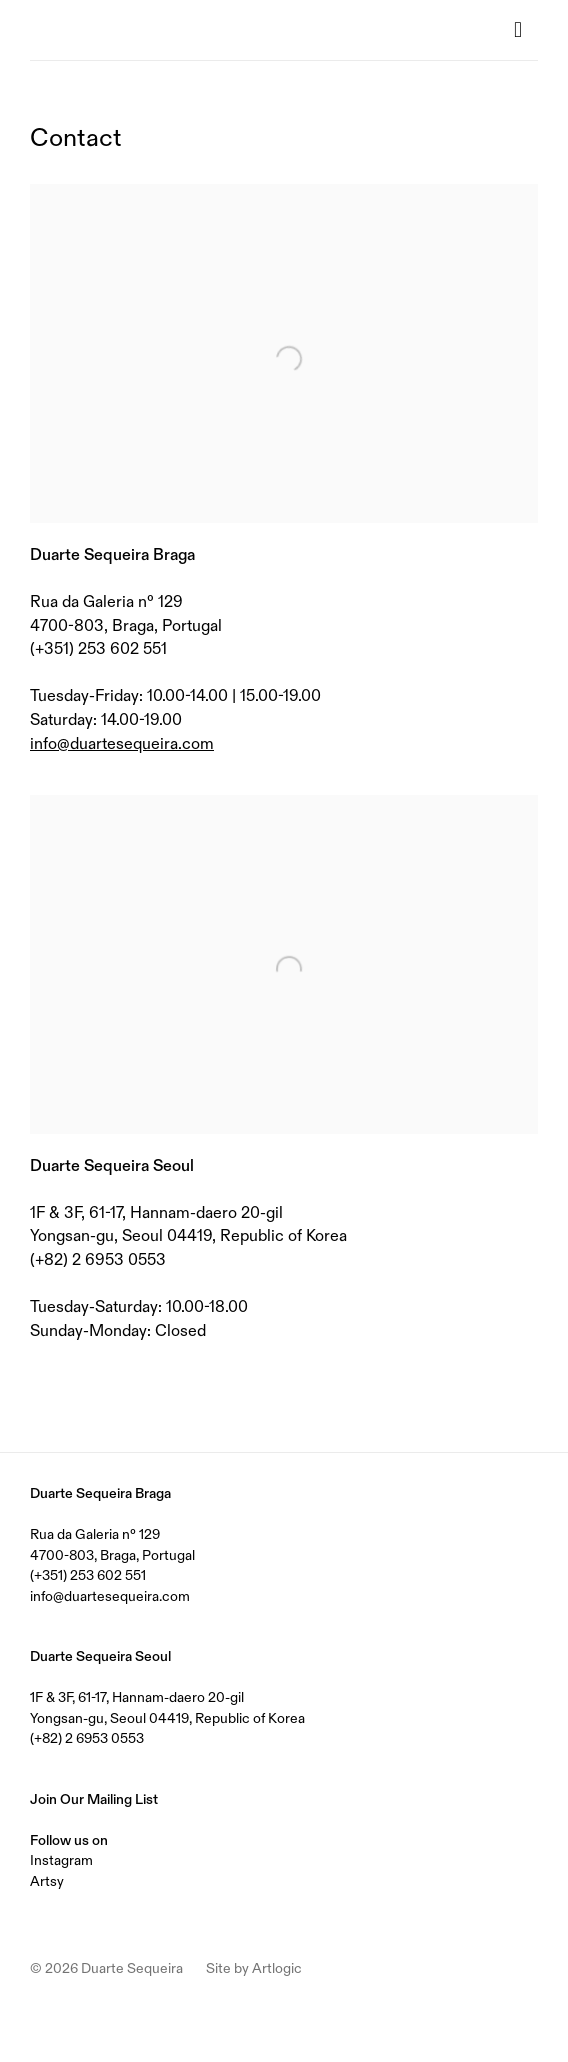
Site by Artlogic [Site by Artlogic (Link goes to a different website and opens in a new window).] (254, 1968)
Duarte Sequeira (110, 30)
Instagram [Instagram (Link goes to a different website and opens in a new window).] (61, 1860)
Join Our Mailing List (94, 1799)
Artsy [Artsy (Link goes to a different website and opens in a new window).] (47, 1881)
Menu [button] (523, 30)
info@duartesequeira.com (122, 743)
